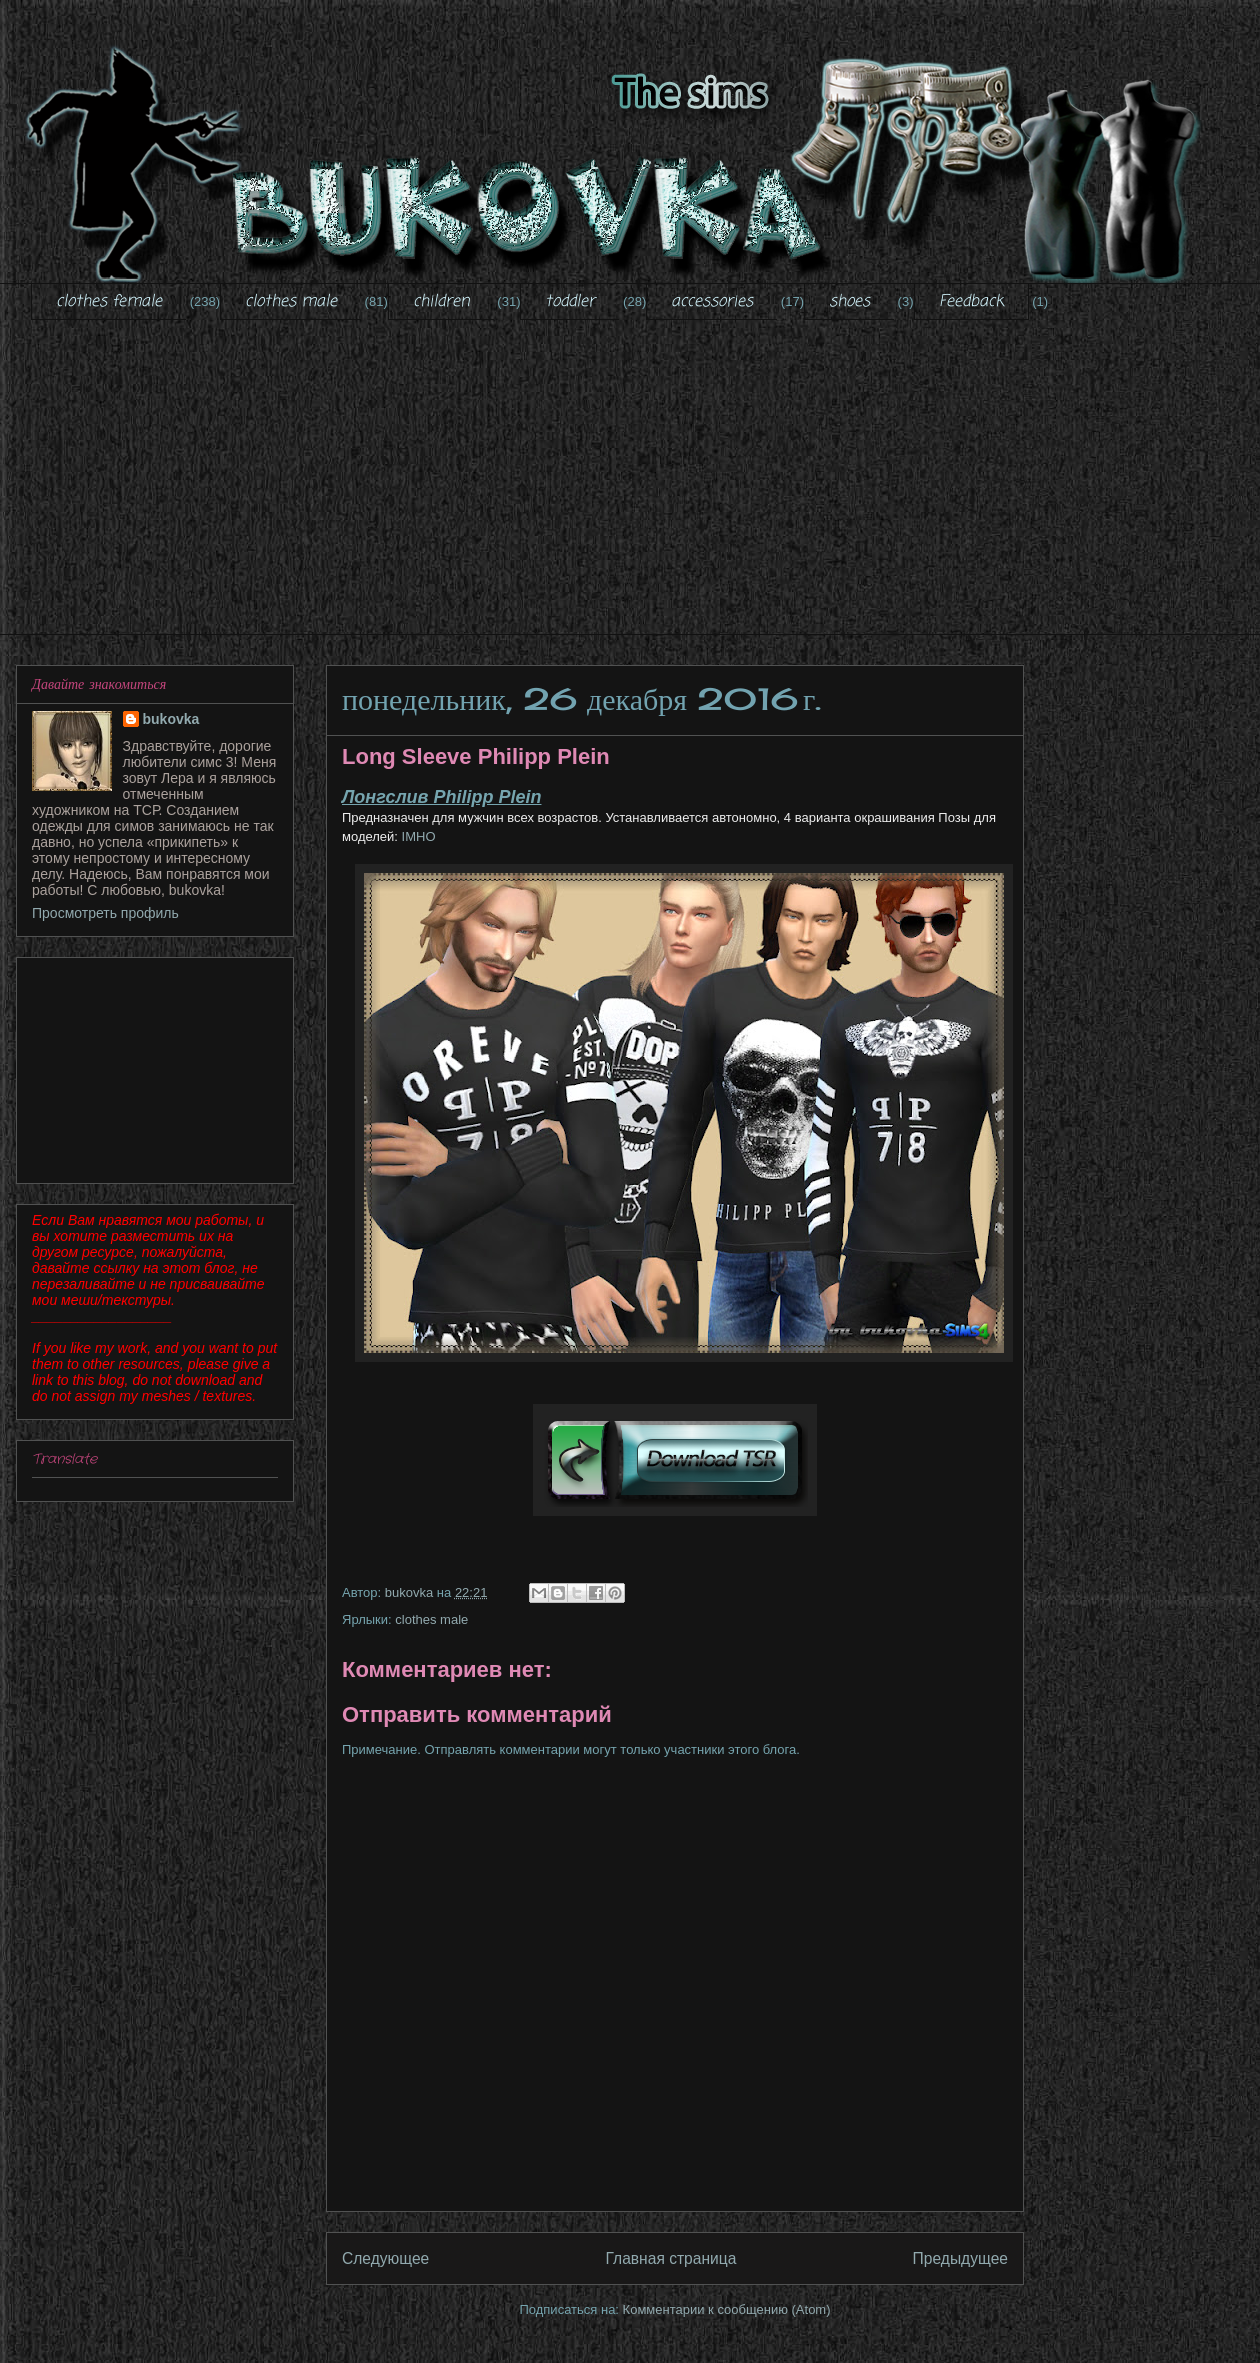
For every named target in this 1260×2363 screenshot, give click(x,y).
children (441, 302)
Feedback (971, 302)
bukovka (171, 719)
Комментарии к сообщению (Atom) (727, 2309)
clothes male (291, 302)
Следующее (385, 2258)
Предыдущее (960, 2258)
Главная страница (670, 2258)
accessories (712, 302)
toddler (570, 302)
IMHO (417, 836)
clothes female (109, 302)
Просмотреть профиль (105, 913)
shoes (849, 302)
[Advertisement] (645, 490)
